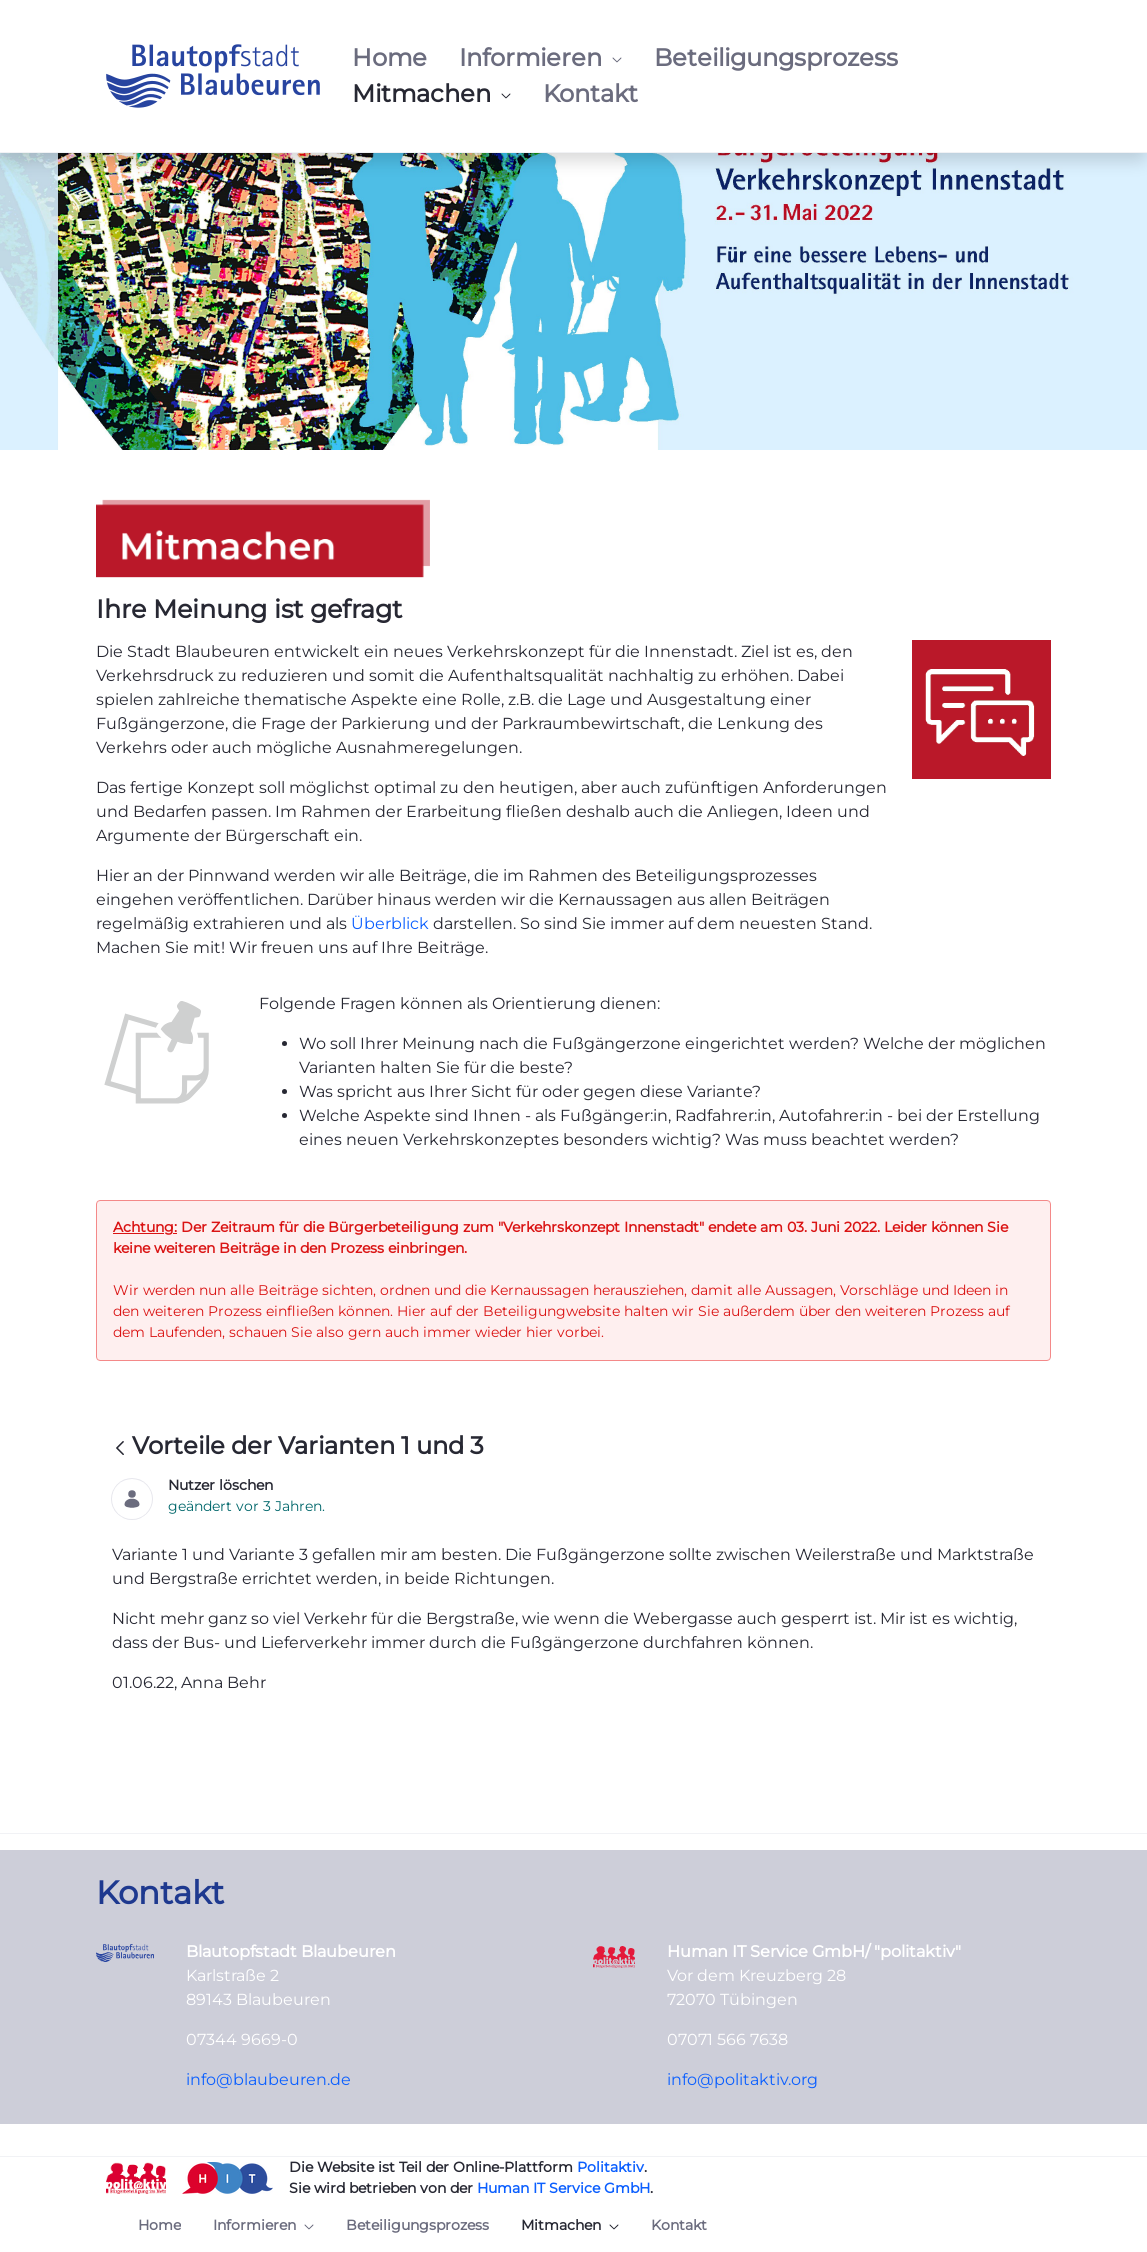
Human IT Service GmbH (563, 2188)
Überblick (392, 923)
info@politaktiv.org (742, 2079)
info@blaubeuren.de (268, 2079)
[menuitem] (389, 58)
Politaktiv (610, 2167)
